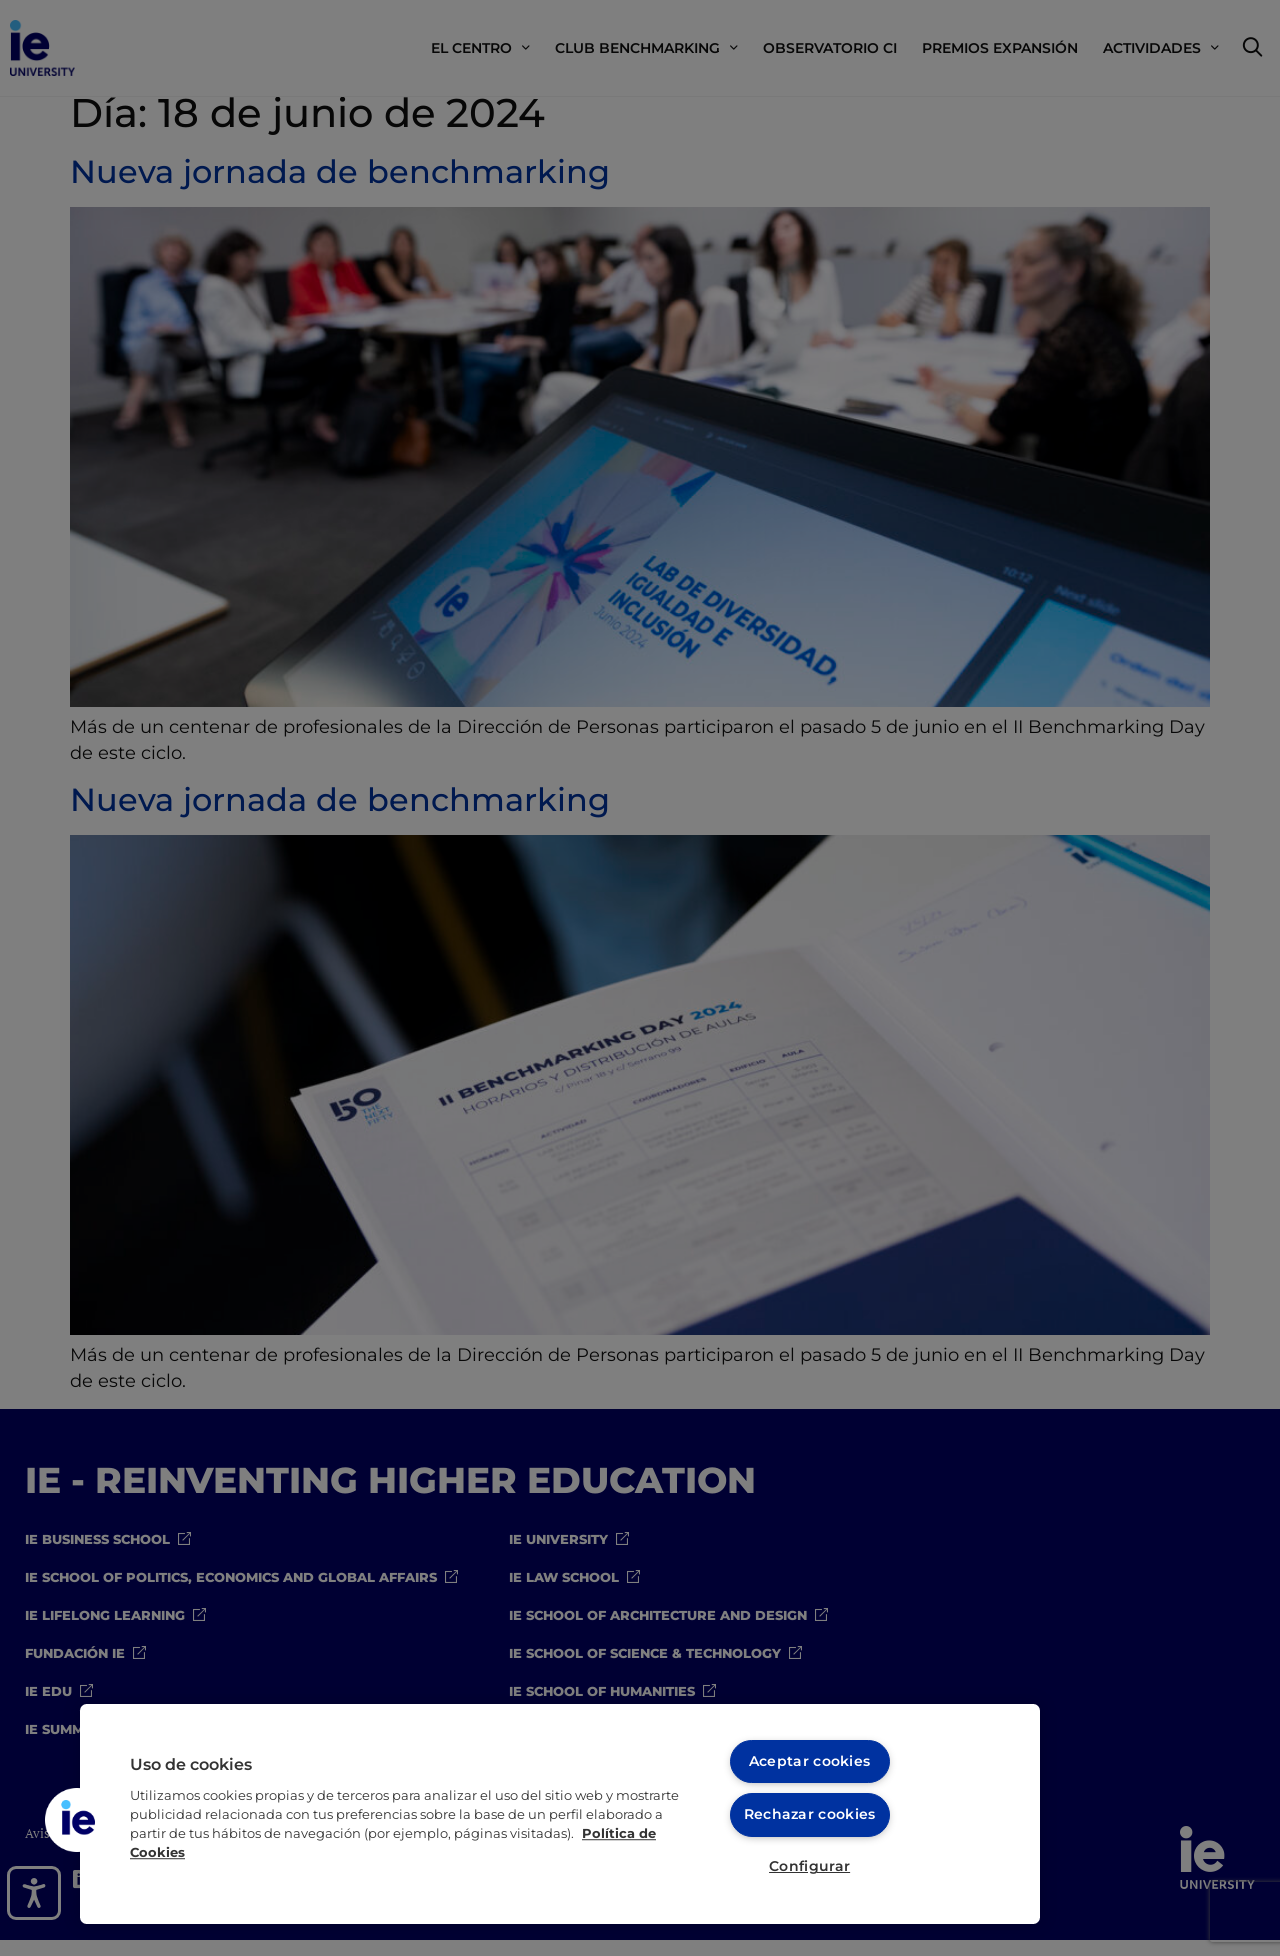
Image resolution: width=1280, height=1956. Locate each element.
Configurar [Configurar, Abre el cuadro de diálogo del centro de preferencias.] (809, 1866)
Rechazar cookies (809, 1812)
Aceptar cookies (810, 1758)
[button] (77, 1819)
